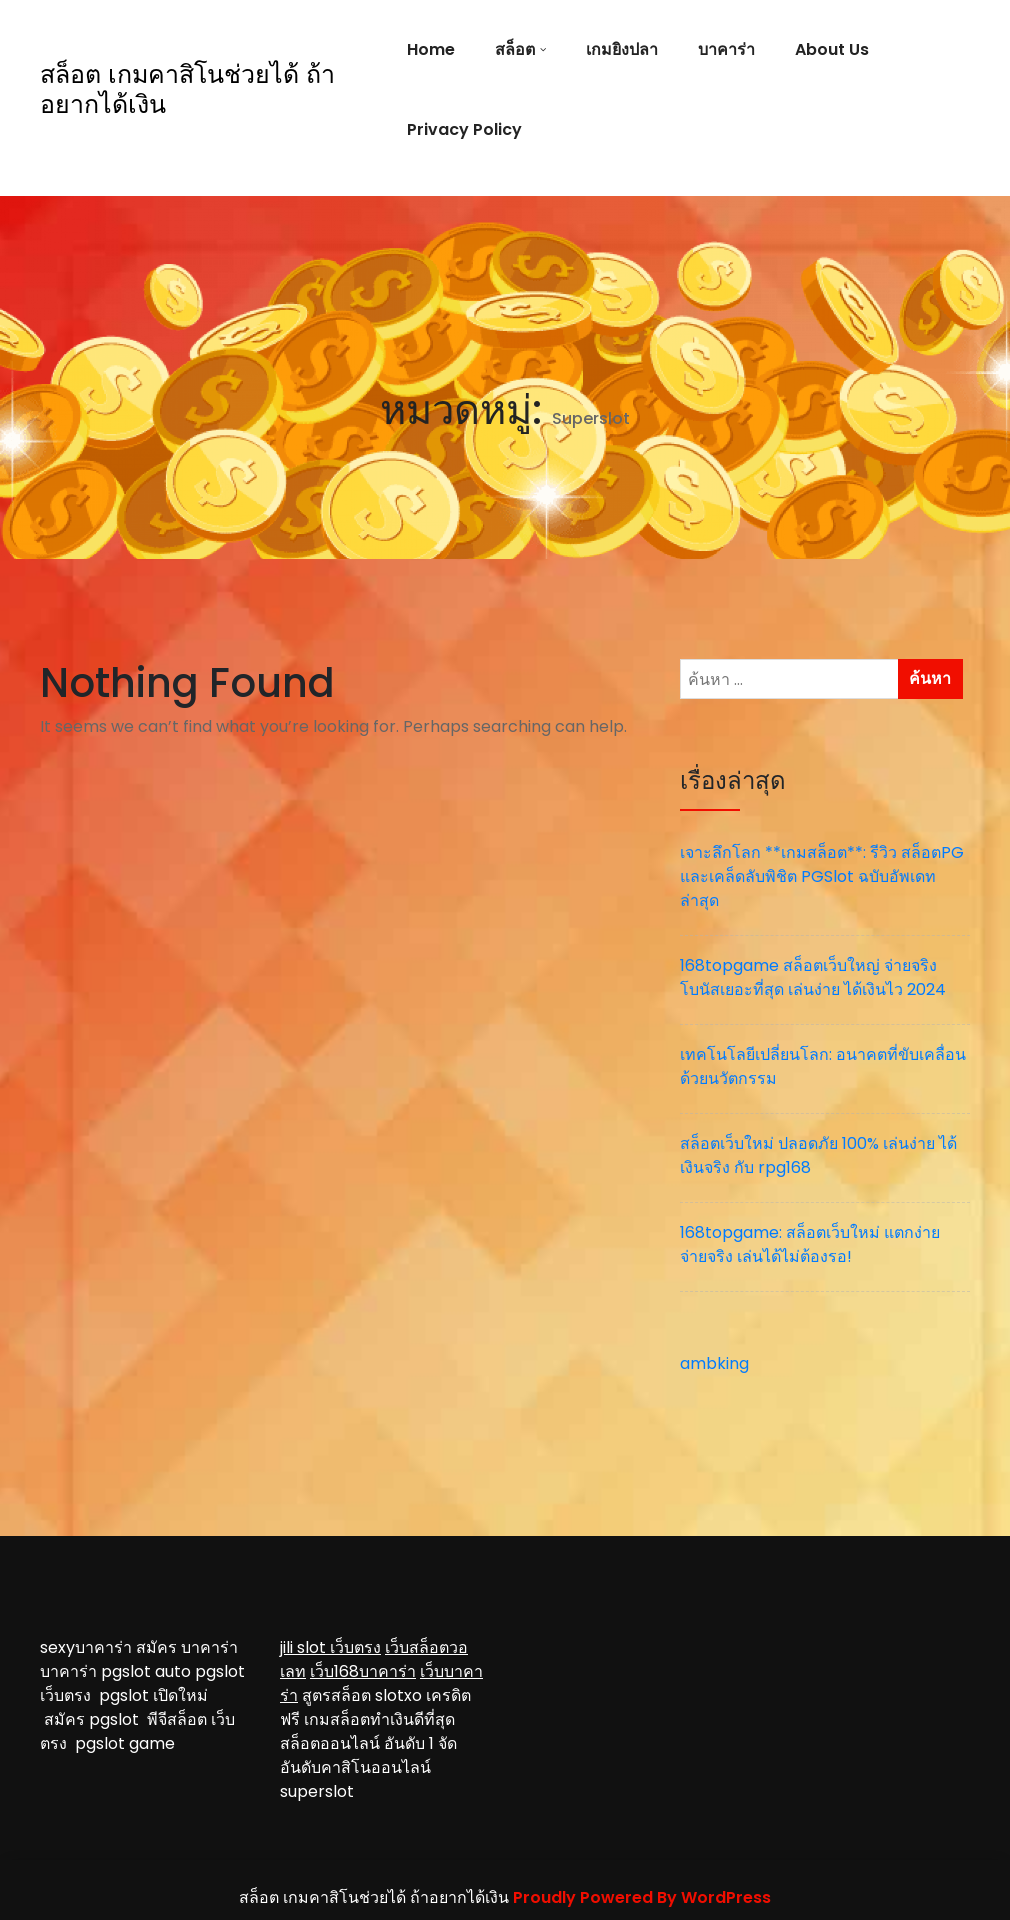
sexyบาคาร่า (86, 1647)
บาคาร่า (726, 49)
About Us (832, 49)
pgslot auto (148, 1671)
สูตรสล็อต (336, 1695)
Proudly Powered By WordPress (642, 1897)
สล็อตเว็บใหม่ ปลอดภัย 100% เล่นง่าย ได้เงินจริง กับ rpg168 (818, 1155)
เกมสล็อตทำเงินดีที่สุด (379, 1719)
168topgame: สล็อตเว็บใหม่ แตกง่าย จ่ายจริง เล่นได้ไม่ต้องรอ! (810, 1244)
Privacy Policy (464, 129)
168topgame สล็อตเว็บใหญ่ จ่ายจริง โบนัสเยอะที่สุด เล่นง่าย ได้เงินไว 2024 (813, 977)
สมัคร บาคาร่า (187, 1647)
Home (431, 49)
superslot (317, 1791)
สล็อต (515, 49)
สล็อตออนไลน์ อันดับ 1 (357, 1743)
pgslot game (125, 1743)
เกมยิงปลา (622, 49)
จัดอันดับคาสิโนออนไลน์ (368, 1755)
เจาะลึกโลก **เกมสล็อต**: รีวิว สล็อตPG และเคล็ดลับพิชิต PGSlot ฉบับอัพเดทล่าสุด (822, 876)
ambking (714, 1363)
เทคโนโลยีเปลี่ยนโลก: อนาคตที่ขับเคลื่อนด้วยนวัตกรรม (823, 1066)
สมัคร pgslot (95, 1719)
